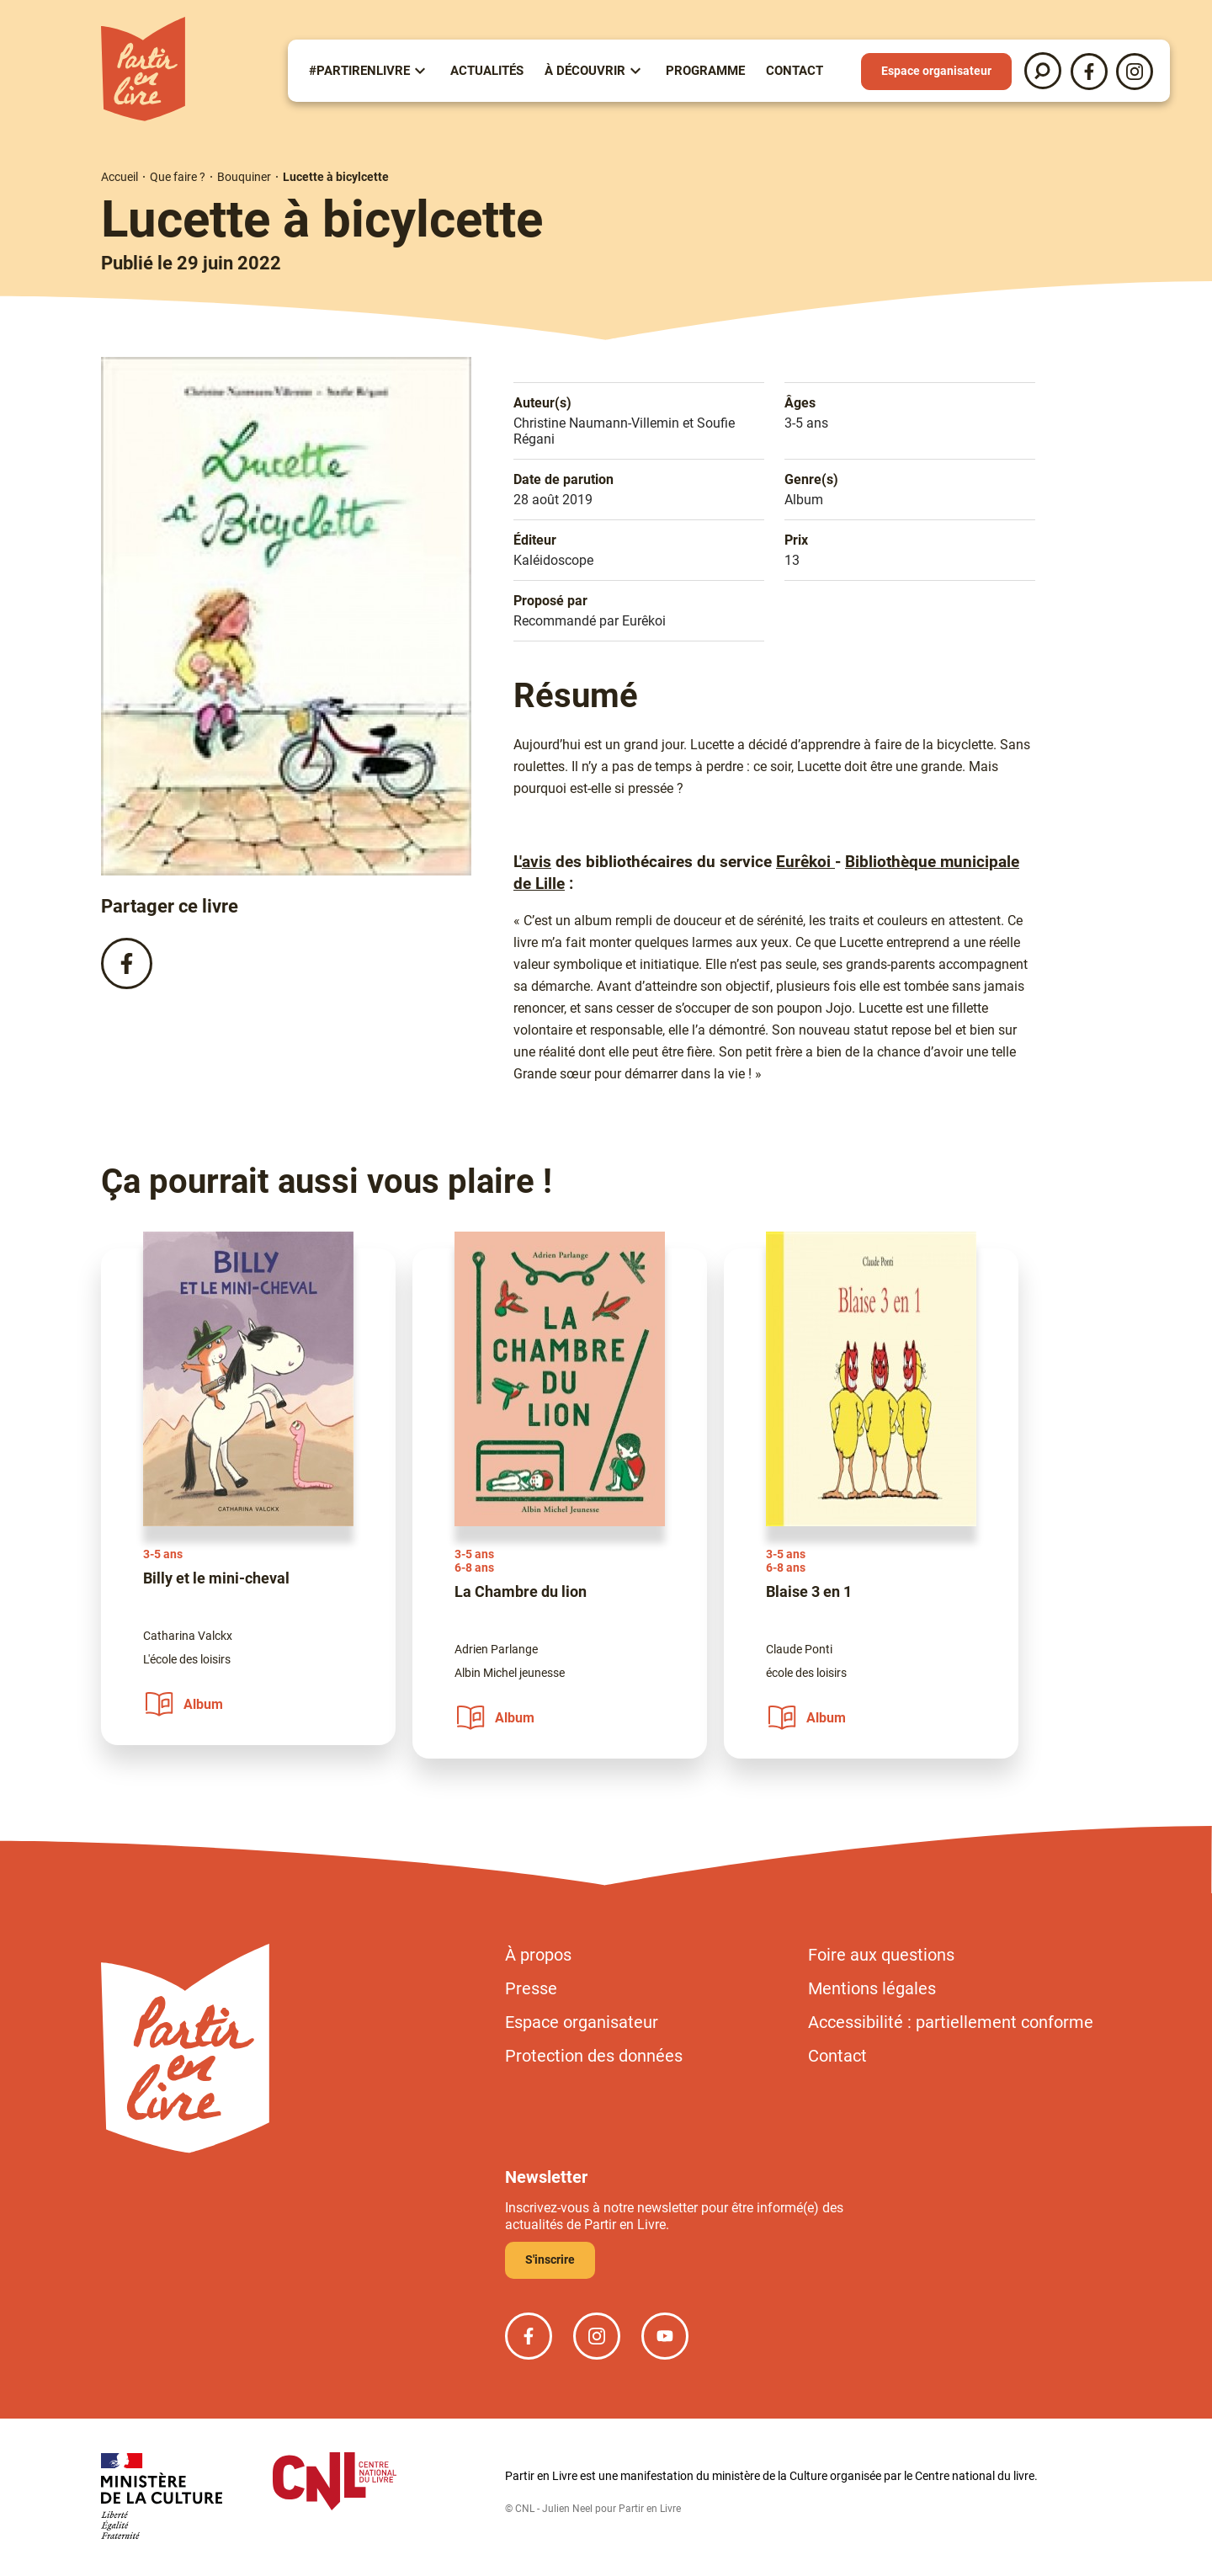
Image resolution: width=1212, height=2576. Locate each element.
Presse (531, 1988)
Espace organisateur (936, 70)
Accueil (119, 177)
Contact (794, 70)
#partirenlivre (359, 70)
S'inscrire (550, 2259)
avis (536, 862)
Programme (705, 70)
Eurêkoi (805, 862)
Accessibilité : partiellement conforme (950, 2022)
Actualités (487, 70)
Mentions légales (872, 1988)
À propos (538, 1955)
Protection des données (594, 2056)
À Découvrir (585, 70)
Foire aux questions (881, 1955)
